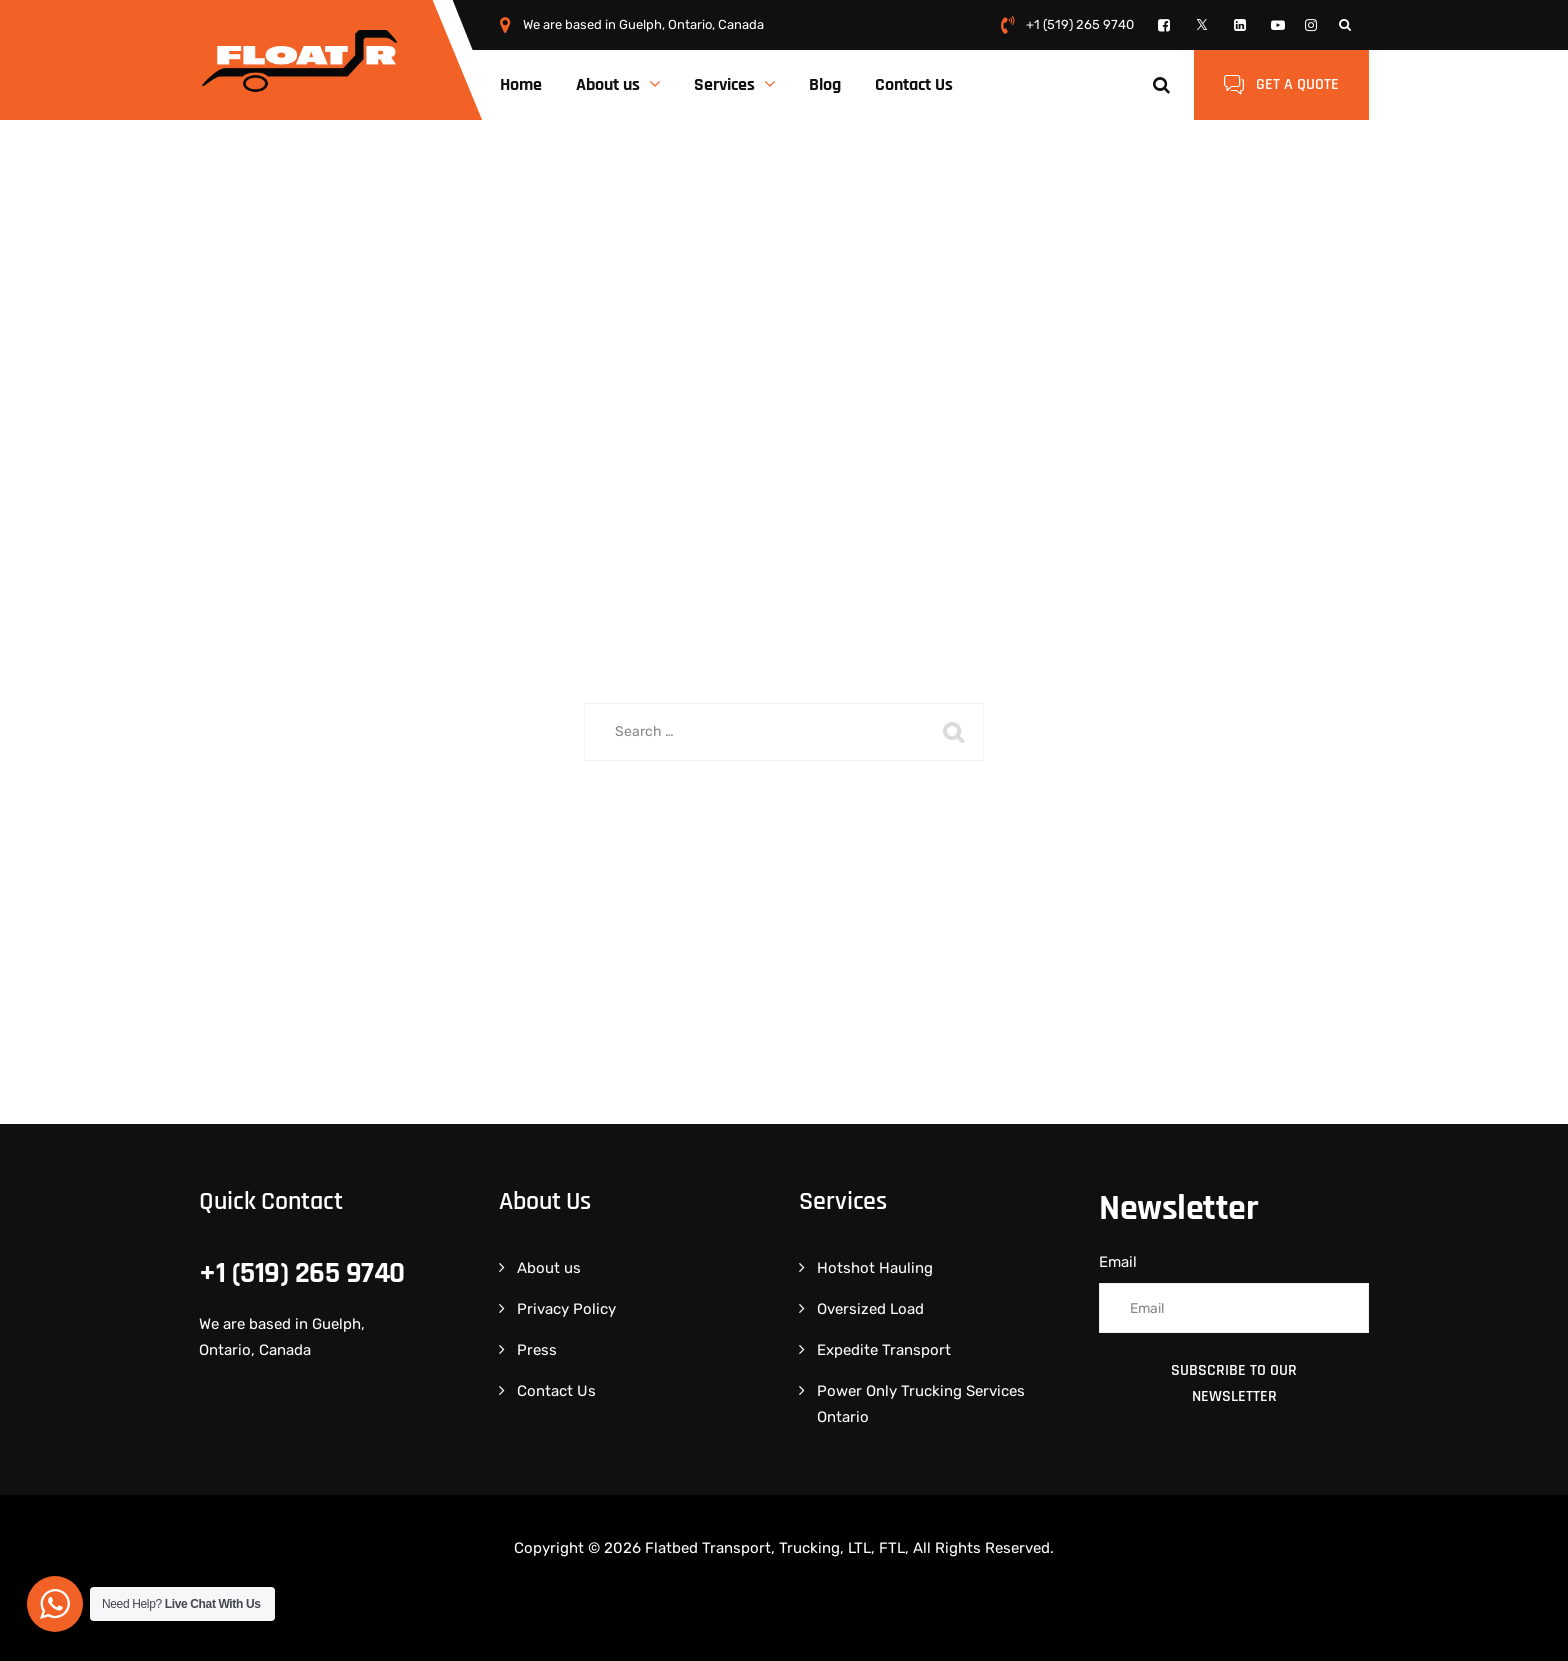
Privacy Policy (566, 1309)
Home (521, 84)
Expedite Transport (884, 1350)
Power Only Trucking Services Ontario (921, 1404)
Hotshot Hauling (875, 1268)
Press (537, 1350)
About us (608, 84)
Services (724, 84)
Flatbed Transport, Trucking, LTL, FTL (775, 1548)
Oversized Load (870, 1309)
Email (1118, 1262)
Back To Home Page (771, 834)
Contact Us (914, 84)
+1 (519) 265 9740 (1080, 24)
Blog (825, 84)
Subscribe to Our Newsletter (1234, 1383)
